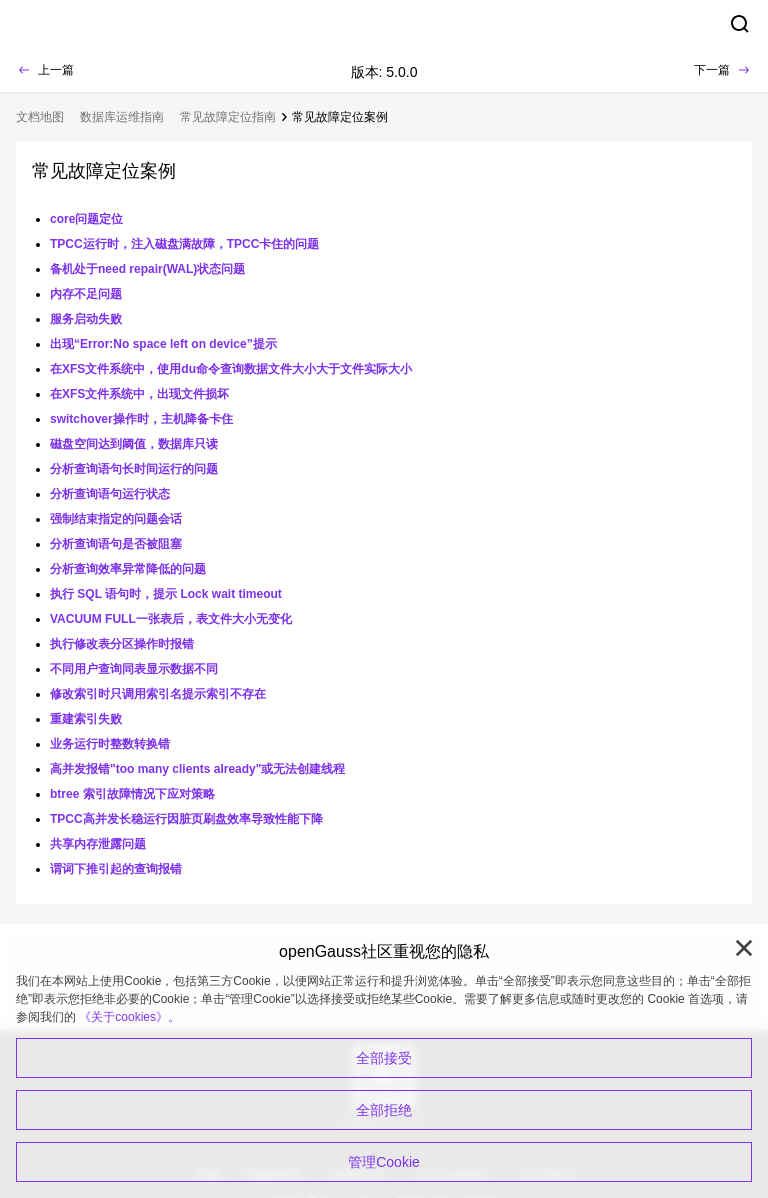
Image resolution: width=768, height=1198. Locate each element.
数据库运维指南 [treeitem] (122, 117)
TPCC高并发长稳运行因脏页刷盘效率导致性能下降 (186, 819)
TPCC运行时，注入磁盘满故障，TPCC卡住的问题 (184, 244)
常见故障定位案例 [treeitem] (340, 117)
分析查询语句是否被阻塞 (116, 544)
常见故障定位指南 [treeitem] (228, 117)
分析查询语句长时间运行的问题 (134, 469)
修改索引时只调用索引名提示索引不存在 (158, 694)
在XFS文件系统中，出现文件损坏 (139, 394)
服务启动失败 (86, 319)
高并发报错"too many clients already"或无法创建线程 (197, 769)
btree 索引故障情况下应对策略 (132, 794)
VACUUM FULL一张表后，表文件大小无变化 (171, 619)
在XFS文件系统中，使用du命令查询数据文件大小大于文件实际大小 (231, 369)
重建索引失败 (86, 719)
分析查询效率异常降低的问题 (128, 569)
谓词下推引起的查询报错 (116, 869)
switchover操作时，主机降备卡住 (141, 419)
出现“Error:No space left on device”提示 (163, 344)
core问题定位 (86, 219)
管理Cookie (384, 1162)
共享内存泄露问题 (98, 844)
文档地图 (40, 117)
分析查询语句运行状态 (110, 494)
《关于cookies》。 (129, 1017)
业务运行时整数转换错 (110, 744)
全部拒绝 (384, 1110)
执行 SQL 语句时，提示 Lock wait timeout (166, 594)
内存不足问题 (86, 294)
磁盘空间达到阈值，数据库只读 (134, 444)
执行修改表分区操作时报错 (122, 644)
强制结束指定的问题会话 (116, 519)
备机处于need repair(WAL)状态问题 (147, 269)
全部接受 (384, 1058)
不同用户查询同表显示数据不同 (134, 669)
